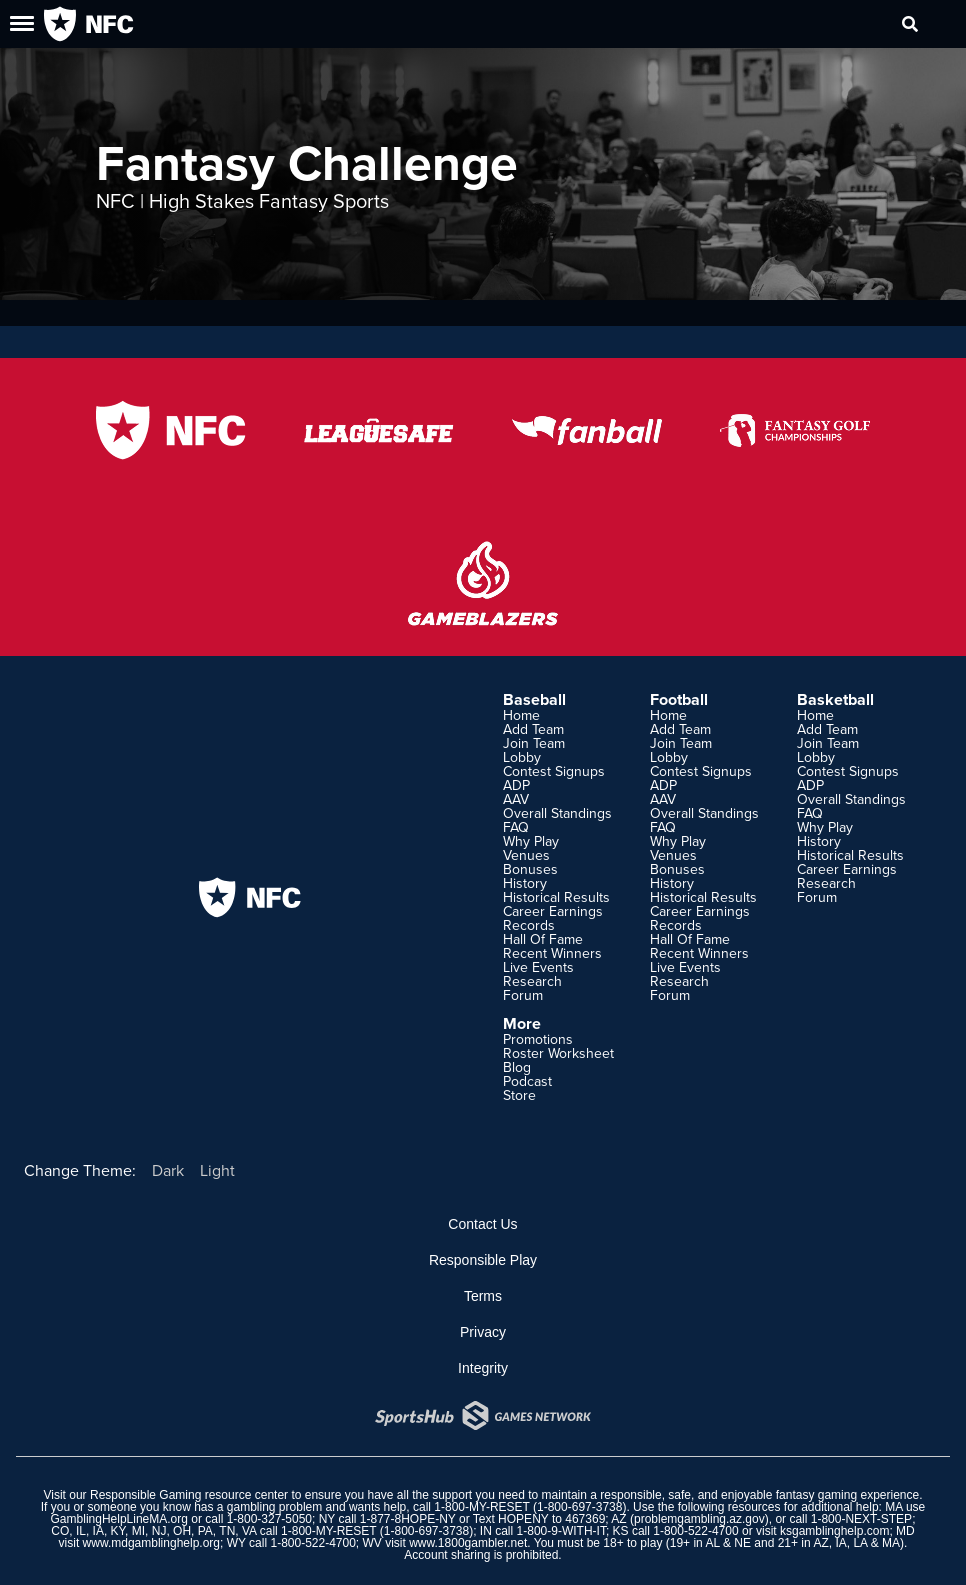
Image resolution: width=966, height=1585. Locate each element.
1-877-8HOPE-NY (408, 1519)
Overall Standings (557, 813)
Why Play (531, 841)
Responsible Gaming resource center (189, 1495)
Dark (168, 1170)
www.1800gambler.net (468, 1543)
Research (532, 981)
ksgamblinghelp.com (834, 1531)
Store (519, 1095)
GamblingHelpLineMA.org (119, 1519)
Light (217, 1170)
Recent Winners (552, 953)
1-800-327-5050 (269, 1519)
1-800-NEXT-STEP (861, 1519)
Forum (523, 995)
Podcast (527, 1081)
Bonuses (530, 869)
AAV (516, 799)
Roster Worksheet (558, 1053)
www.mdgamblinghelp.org (151, 1543)
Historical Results (556, 897)
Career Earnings (553, 911)
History (525, 883)
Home (521, 715)
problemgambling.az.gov (699, 1519)
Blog (517, 1067)
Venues (526, 855)
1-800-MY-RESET (481, 1507)
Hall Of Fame (543, 939)
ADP (516, 785)
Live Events (538, 967)
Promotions (538, 1039)
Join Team (534, 743)
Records (529, 925)
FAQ (516, 827)
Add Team (533, 729)
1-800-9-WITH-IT (561, 1531)
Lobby (522, 757)
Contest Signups (554, 771)
